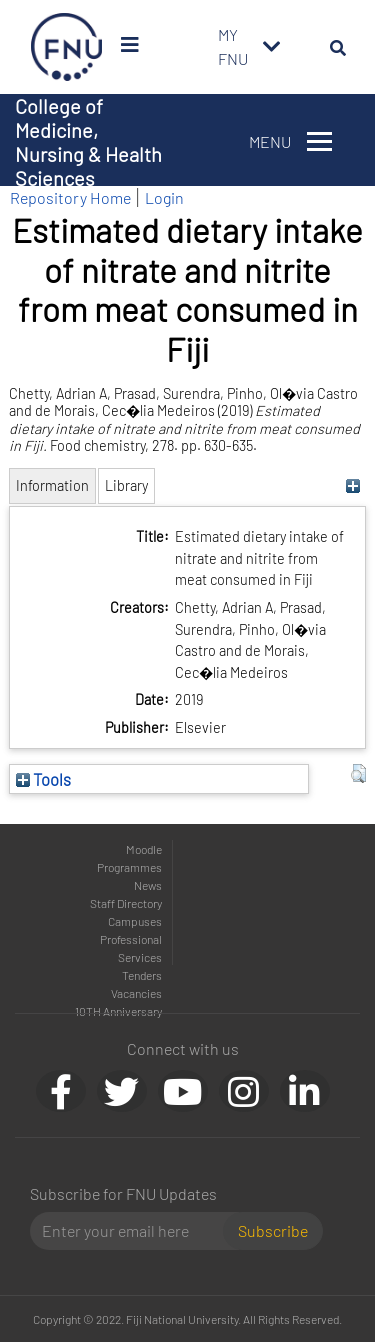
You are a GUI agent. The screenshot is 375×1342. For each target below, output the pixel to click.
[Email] (134, 1231)
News (148, 885)
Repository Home (70, 197)
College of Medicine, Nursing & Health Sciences (88, 142)
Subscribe (273, 1230)
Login (164, 197)
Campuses (135, 921)
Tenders (142, 975)
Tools (43, 779)
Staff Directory (126, 903)
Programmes (129, 867)
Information (52, 485)
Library (126, 485)
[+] (353, 485)
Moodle (144, 849)
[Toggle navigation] (272, 47)
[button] (358, 774)
